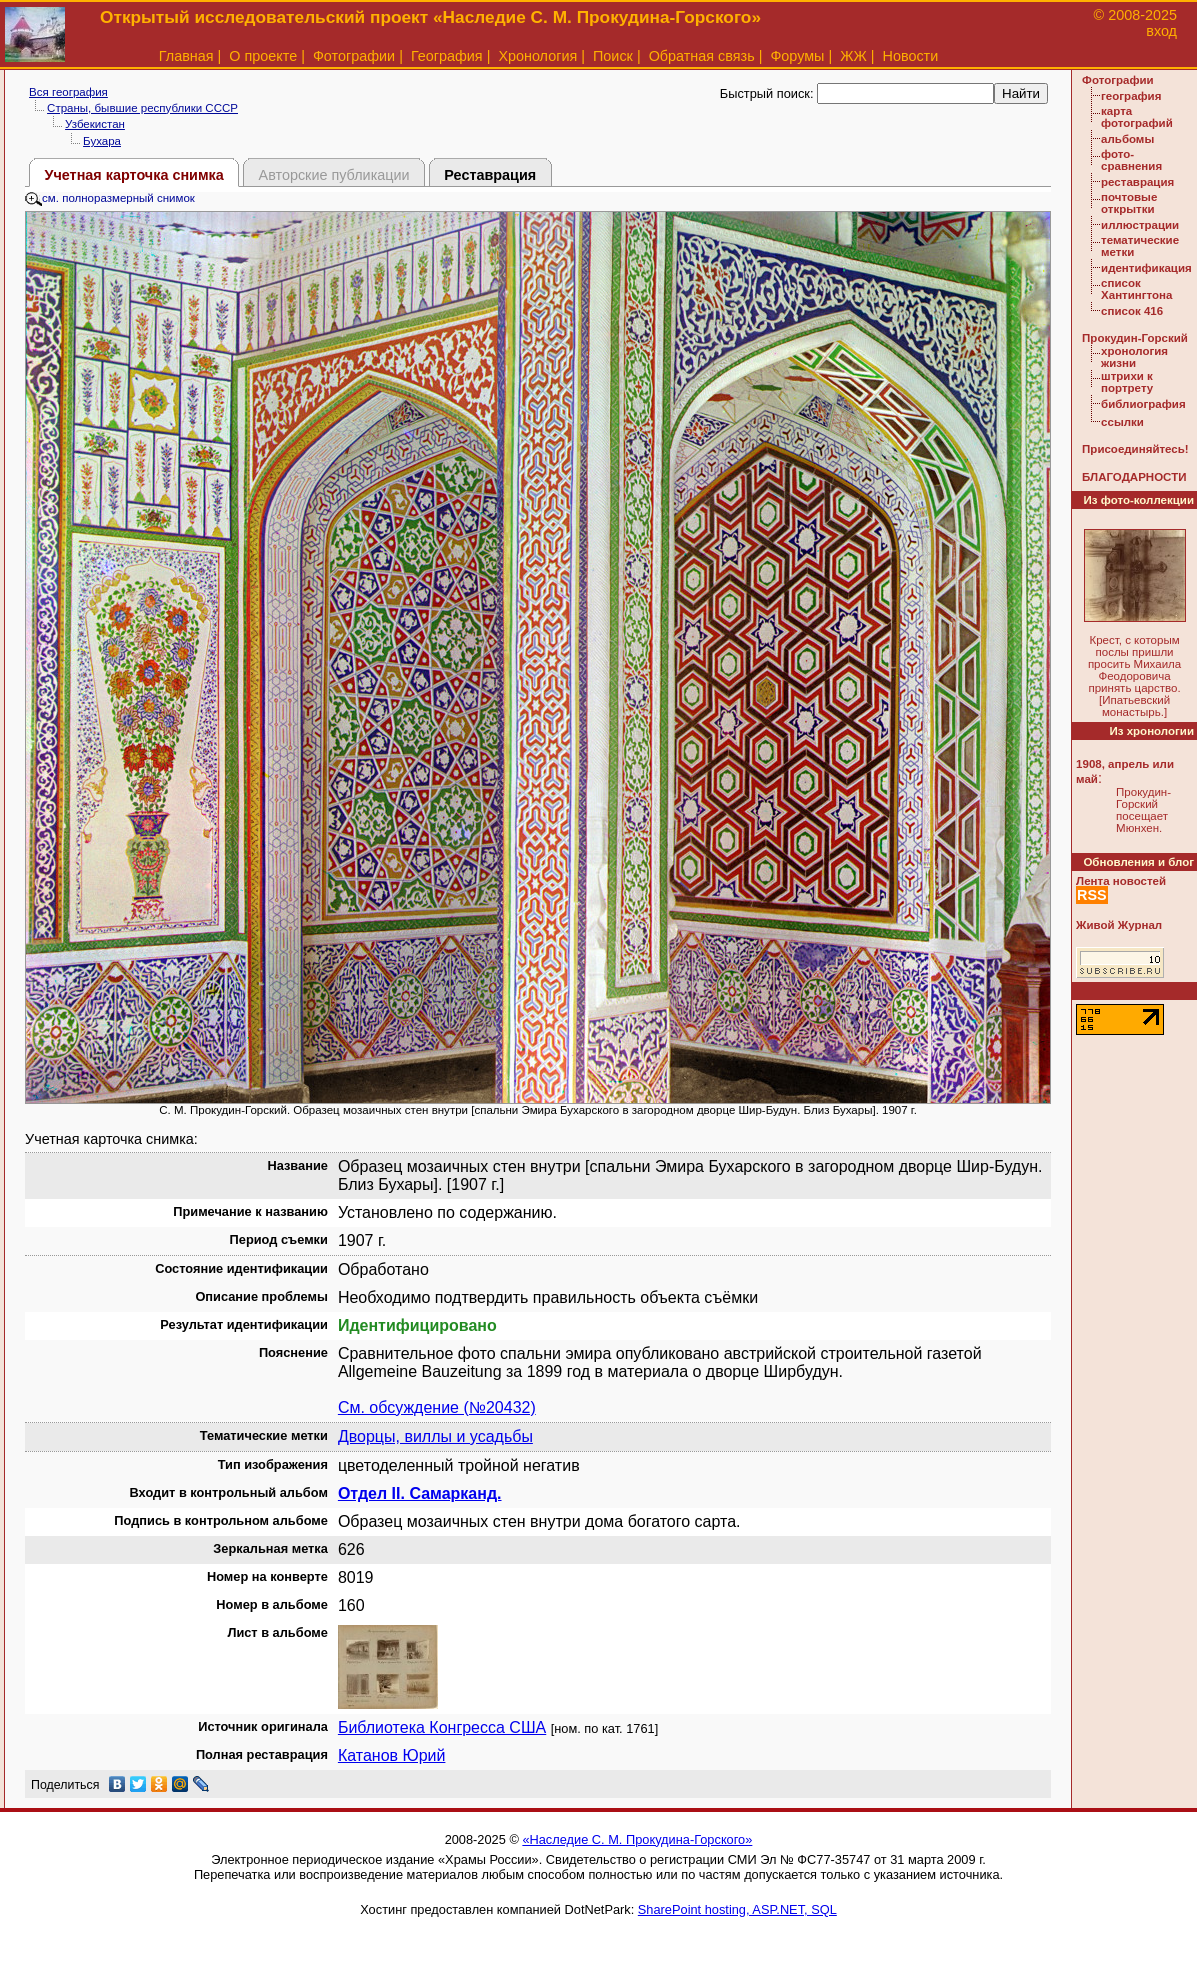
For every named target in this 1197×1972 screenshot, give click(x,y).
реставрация (1137, 182)
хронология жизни (1134, 357)
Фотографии (354, 56)
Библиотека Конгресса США (442, 1727)
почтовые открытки (1129, 203)
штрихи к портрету (1127, 382)
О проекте (263, 56)
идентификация (1146, 268)
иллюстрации (1140, 225)
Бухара (102, 141)
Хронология (537, 56)
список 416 (1132, 311)
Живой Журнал (1119, 925)
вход (1161, 31)
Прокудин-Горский (1135, 338)
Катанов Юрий (392, 1755)
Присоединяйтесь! (1135, 449)
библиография (1143, 404)
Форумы (797, 56)
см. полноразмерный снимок (110, 198)
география (1131, 96)
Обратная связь (702, 56)
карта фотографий (1137, 117)
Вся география (68, 92)
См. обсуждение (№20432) (437, 1407)
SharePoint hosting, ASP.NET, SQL (737, 1909)
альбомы (1127, 139)
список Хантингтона (1136, 289)
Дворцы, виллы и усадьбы (435, 1436)
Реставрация (490, 175)
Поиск (613, 56)
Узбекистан (95, 124)
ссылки (1122, 422)
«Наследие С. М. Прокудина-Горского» (637, 1839)
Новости (911, 56)
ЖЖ (853, 56)
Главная (186, 56)
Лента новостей (1121, 881)
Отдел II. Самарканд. (420, 1493)
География (447, 56)
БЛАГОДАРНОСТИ (1134, 477)
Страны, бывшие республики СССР (142, 108)
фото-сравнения (1131, 160)
